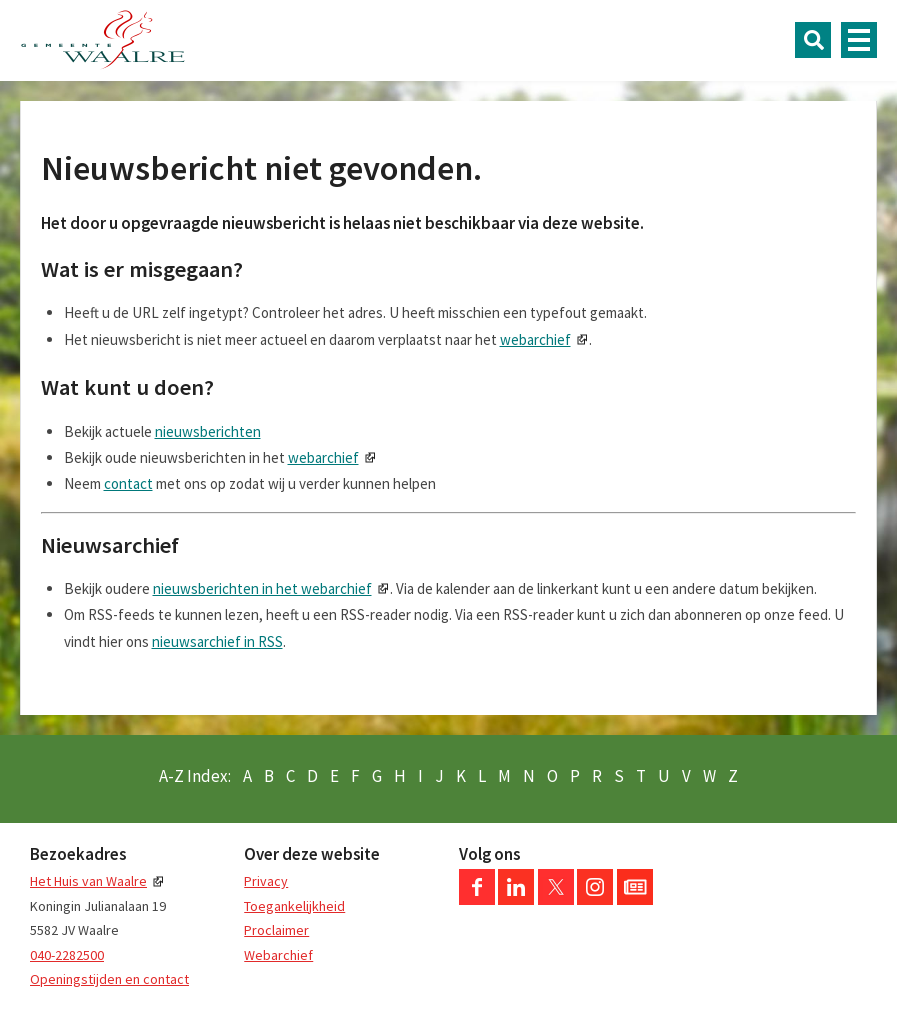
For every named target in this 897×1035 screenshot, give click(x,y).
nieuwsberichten (208, 431)
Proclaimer (276, 930)
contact (128, 483)
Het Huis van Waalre (88, 881)
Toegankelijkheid (294, 906)
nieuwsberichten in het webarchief (262, 588)
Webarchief (278, 955)
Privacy (266, 881)
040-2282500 (67, 955)
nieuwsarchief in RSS (217, 641)
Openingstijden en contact (109, 979)
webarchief (535, 339)
